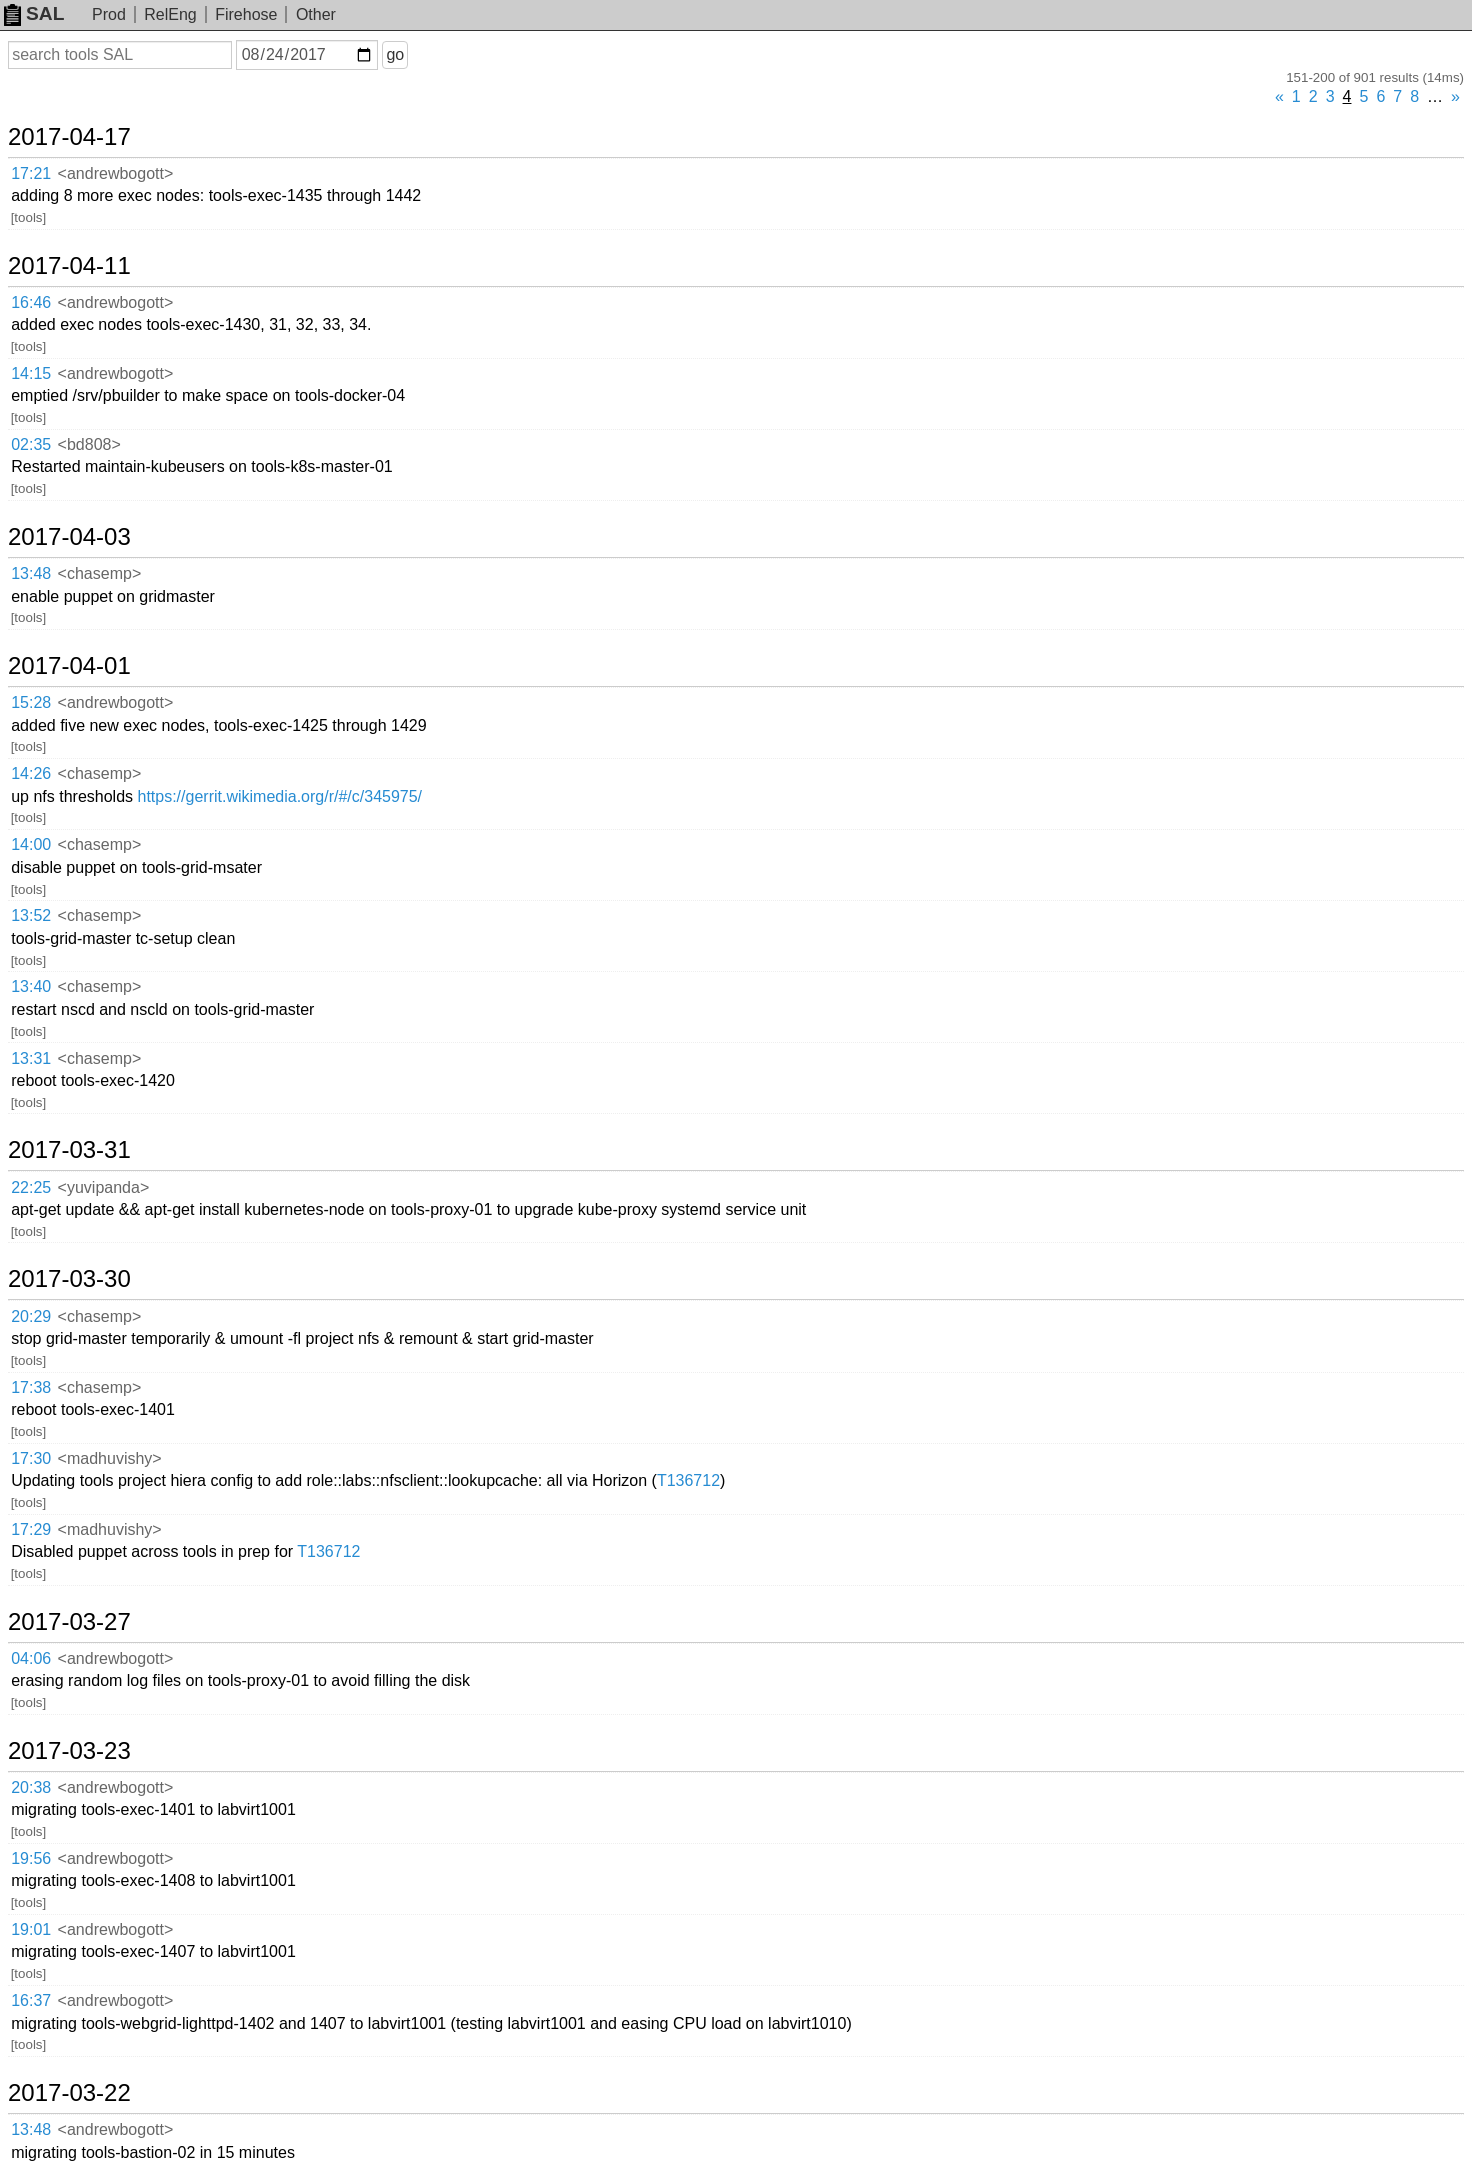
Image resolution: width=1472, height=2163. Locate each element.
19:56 (31, 1858)
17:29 (31, 1529)
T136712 (688, 1480)
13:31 (31, 1058)
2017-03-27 (69, 1622)
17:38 (31, 1387)
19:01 (31, 1929)
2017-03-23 (69, 1751)
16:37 (31, 2000)
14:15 (31, 373)
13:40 (31, 986)
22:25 (31, 1187)
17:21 (31, 173)
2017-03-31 (69, 1150)
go (395, 54)
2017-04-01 (69, 666)
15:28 (31, 702)
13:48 (31, 573)
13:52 (31, 915)
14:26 (31, 773)
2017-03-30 (69, 1279)
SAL (34, 13)
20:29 (31, 1316)
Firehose (246, 14)
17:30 (31, 1458)
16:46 (31, 302)
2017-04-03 (69, 537)
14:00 (31, 844)
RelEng (170, 14)
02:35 (31, 444)
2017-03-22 (69, 2093)
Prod (109, 14)
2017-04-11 (69, 266)
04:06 (31, 1658)
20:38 (31, 1787)
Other (316, 14)
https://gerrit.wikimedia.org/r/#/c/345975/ (279, 796)
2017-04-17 (69, 137)
